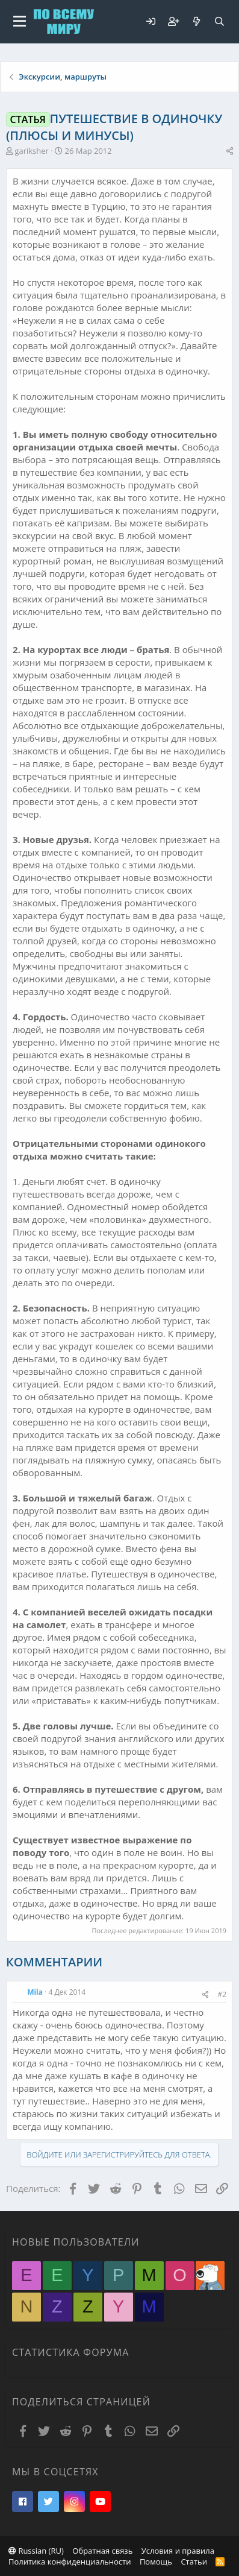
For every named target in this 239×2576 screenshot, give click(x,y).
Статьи (194, 2561)
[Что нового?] (196, 21)
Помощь (156, 2561)
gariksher (31, 150)
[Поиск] (219, 21)
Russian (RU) (36, 2550)
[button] (19, 21)
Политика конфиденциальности (69, 2561)
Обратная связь (102, 2550)
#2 (221, 1994)
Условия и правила (177, 2550)
